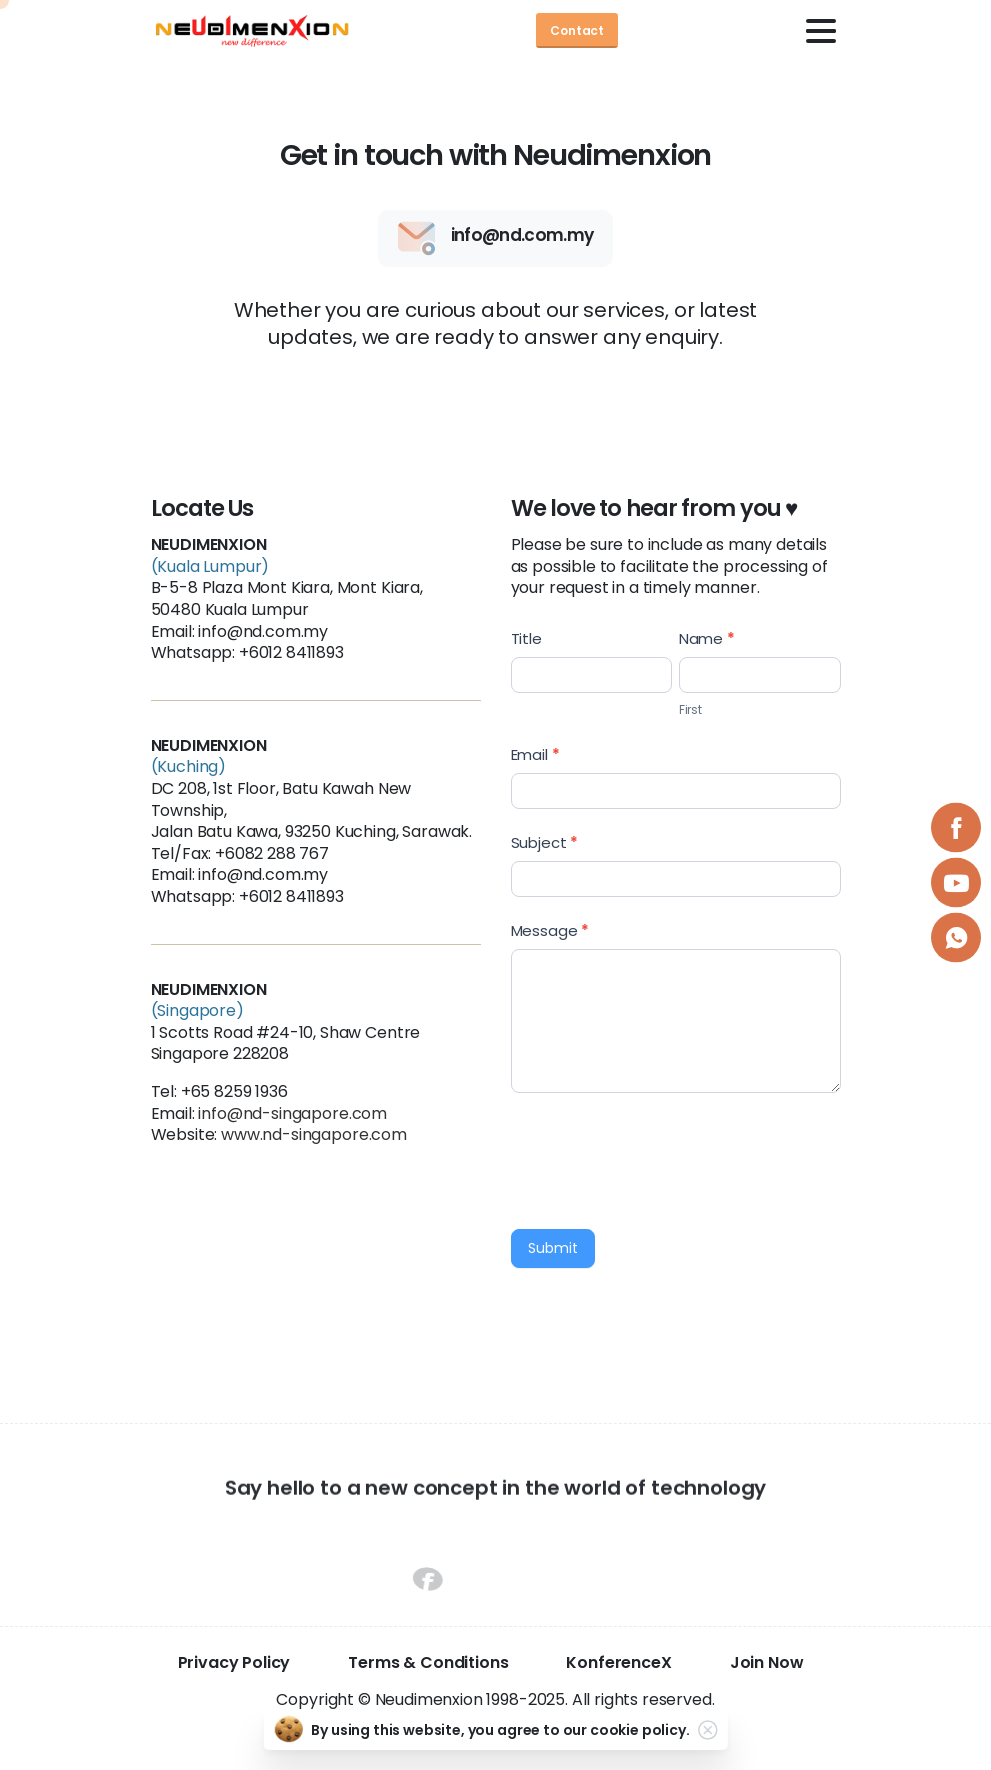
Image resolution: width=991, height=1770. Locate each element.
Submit (553, 1248)
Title (526, 638)
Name (707, 638)
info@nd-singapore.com (292, 1113)
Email (535, 754)
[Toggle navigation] (821, 31)
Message (550, 930)
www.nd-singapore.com (314, 1134)
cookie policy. (640, 1730)
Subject (545, 842)
